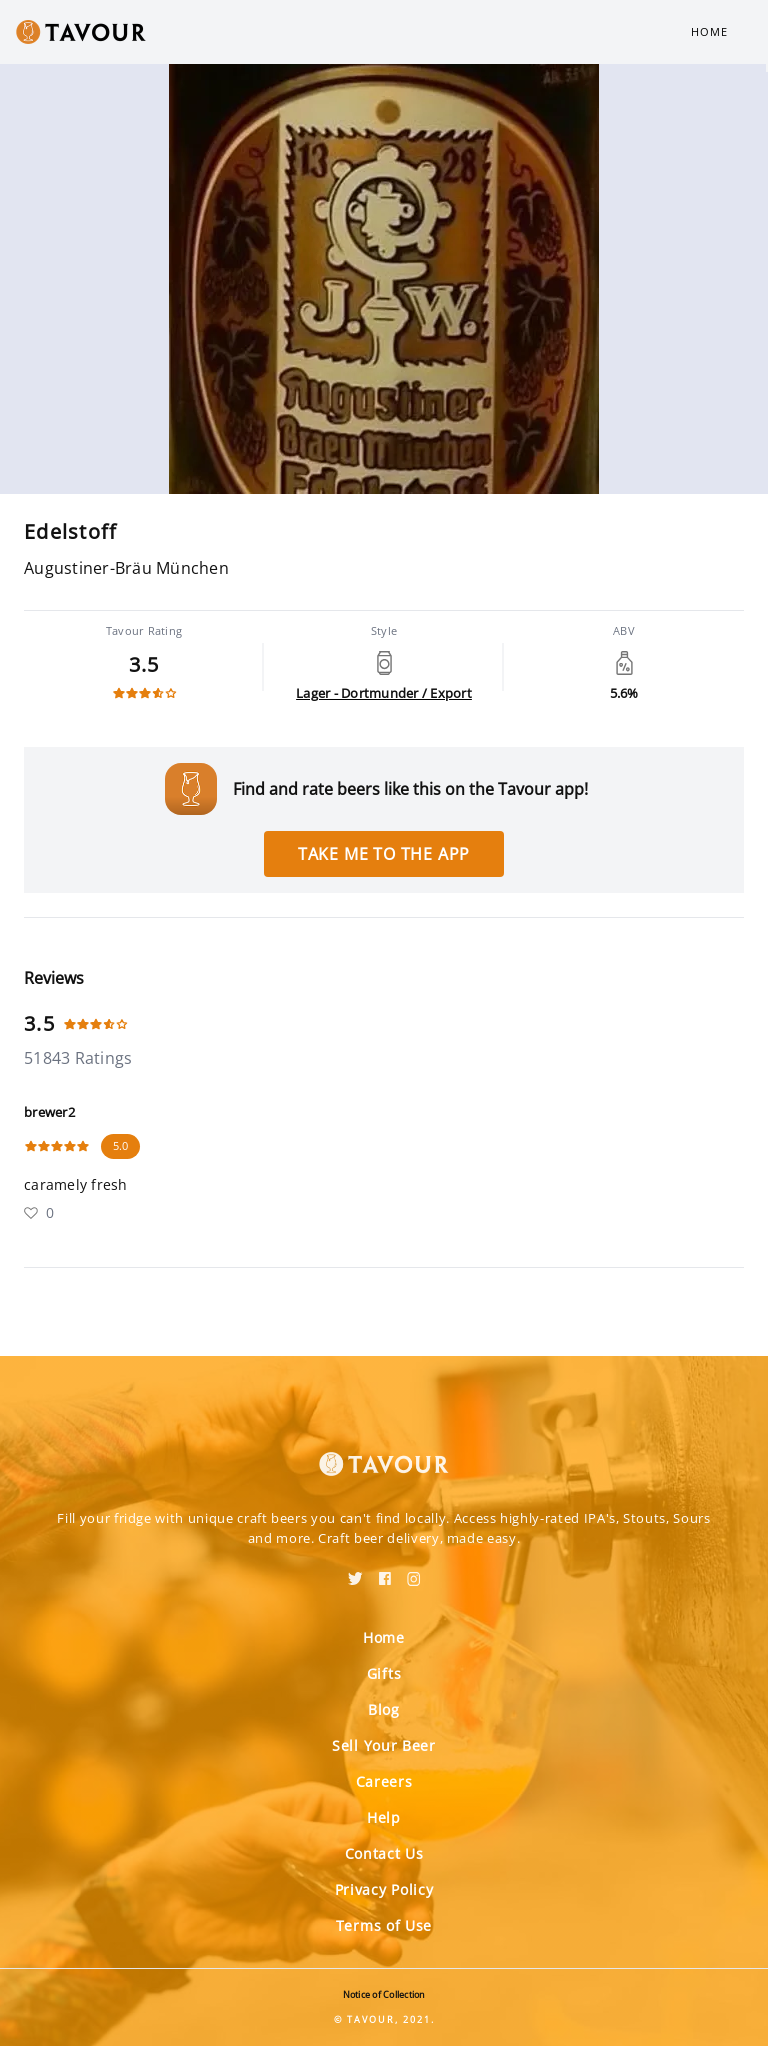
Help (384, 1817)
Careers (384, 1781)
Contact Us (384, 1853)
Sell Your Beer (384, 1745)
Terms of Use (384, 1925)
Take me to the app (384, 854)
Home (709, 31)
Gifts (384, 1673)
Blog (384, 1709)
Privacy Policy (384, 1889)
